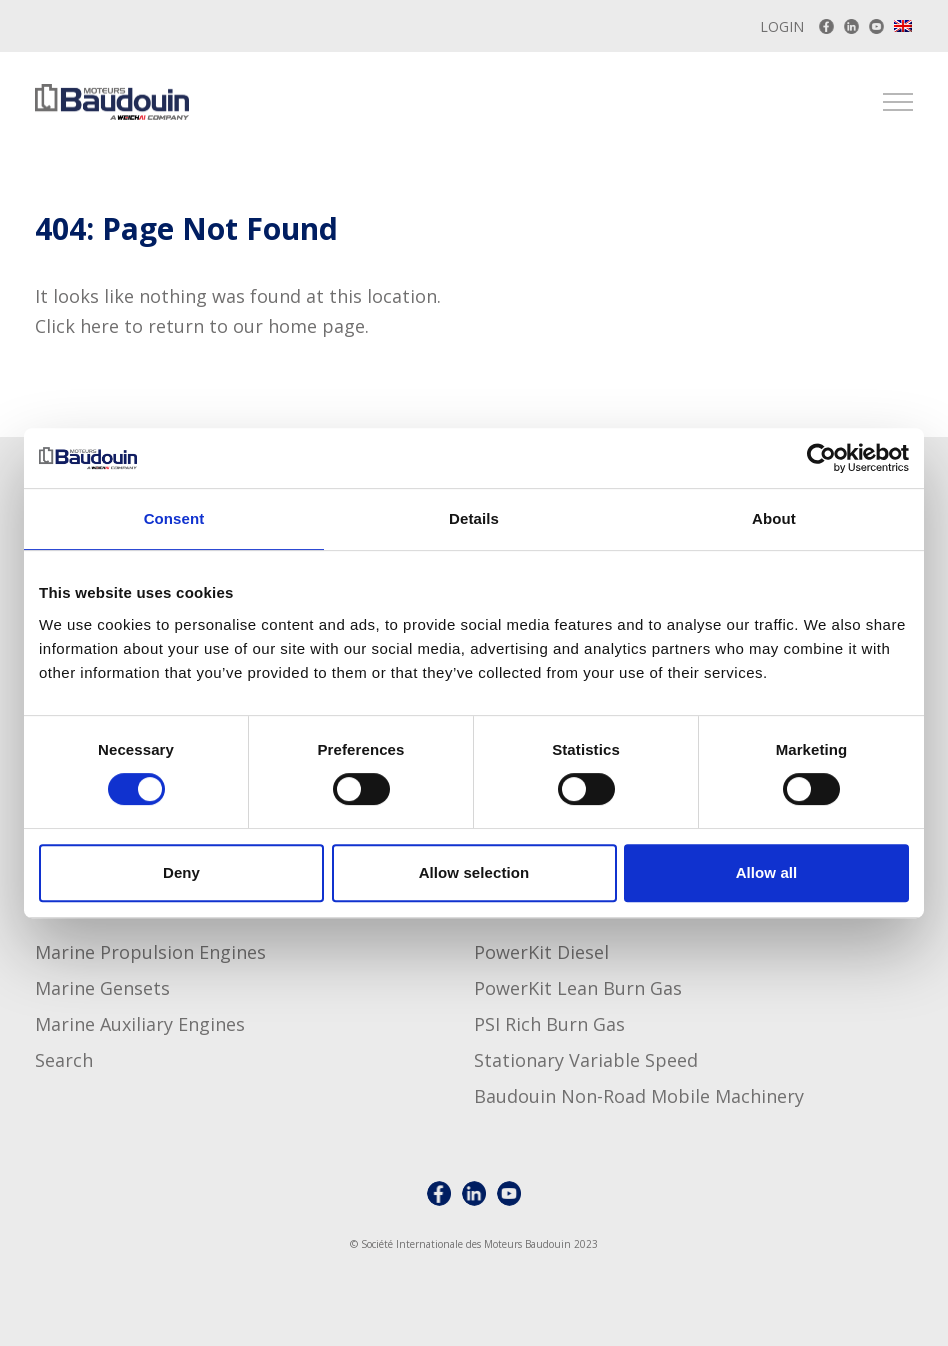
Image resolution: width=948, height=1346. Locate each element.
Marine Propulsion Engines (150, 952)
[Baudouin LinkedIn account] (851, 26)
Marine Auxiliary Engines (140, 1024)
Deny (181, 872)
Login (782, 26)
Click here (77, 326)
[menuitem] (904, 26)
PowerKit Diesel (541, 952)
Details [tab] (474, 518)
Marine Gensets (102, 988)
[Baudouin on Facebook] (826, 26)
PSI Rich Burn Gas (549, 1024)
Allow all (767, 872)
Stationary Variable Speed (586, 1060)
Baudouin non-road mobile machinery (639, 1096)
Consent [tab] (174, 518)
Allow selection (474, 872)
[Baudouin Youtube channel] (876, 26)
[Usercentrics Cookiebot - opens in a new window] (821, 458)
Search (64, 1060)
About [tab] (774, 518)
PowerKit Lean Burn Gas (578, 988)
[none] (904, 28)
